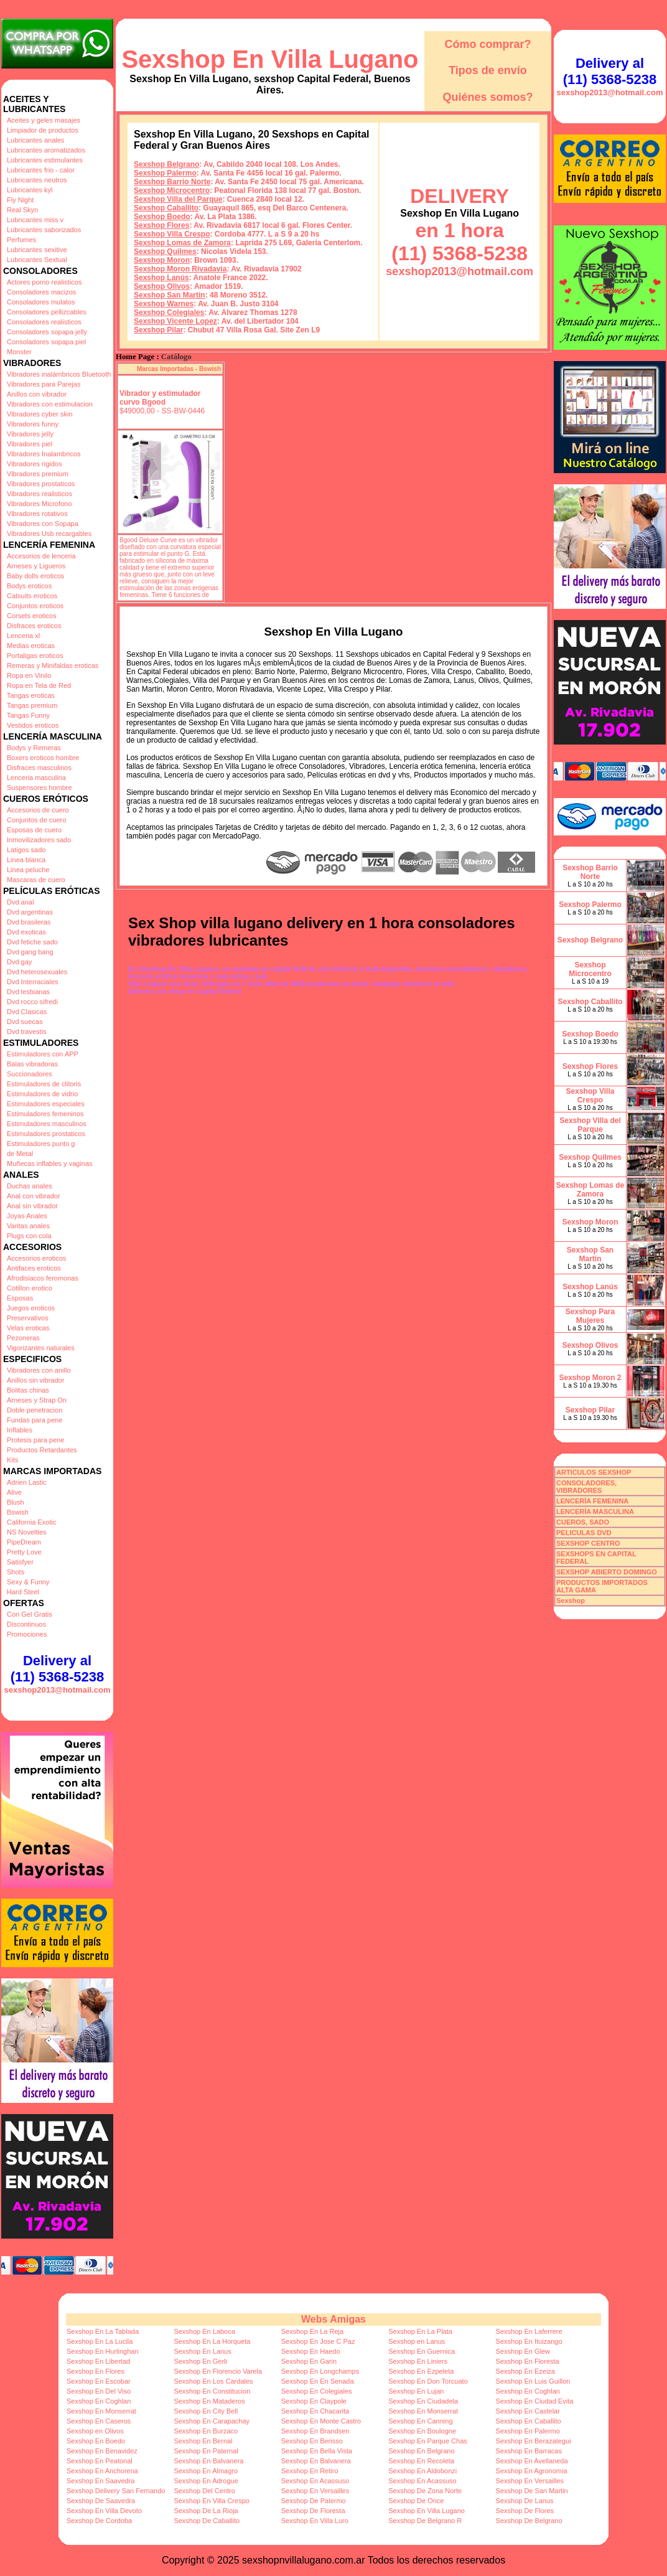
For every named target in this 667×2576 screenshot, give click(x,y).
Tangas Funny (28, 715)
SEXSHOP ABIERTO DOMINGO (606, 1572)
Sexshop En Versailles (530, 2480)
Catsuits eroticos (32, 595)
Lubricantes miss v (35, 219)
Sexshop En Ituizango (529, 2341)
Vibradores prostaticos (41, 483)
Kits (12, 1460)
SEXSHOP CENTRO (588, 1543)
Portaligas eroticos (35, 655)
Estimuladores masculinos (46, 1123)
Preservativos (28, 1318)
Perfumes (21, 239)
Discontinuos (26, 1624)
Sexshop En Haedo (310, 2351)
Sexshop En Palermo (528, 2431)
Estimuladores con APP (42, 1054)
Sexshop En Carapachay (212, 2421)
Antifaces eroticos (34, 1268)
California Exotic (31, 1522)
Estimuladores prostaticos (46, 1133)
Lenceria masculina (36, 777)
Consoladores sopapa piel (46, 342)
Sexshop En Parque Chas (427, 2441)
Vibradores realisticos (39, 493)
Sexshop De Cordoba (99, 2520)
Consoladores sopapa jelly (47, 332)
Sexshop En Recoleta (421, 2461)
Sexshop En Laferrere (529, 2331)
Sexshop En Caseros (99, 2421)
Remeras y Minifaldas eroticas (52, 665)
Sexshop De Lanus (525, 2500)
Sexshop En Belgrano (421, 2451)
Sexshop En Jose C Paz (318, 2341)
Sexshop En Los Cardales (213, 2381)
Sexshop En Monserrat (101, 2411)
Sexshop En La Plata (420, 2331)
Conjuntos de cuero (36, 820)
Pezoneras (23, 1338)
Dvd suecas (24, 1021)
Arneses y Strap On (37, 1400)
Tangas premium (32, 705)
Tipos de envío (488, 70)
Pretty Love (24, 1552)
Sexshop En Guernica (421, 2351)
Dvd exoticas (26, 932)
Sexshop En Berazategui (533, 2441)
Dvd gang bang (30, 952)
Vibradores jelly (30, 434)
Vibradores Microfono (39, 503)
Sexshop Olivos (162, 286)
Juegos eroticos (31, 1308)
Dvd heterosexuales (37, 971)
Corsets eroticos (31, 615)
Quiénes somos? (487, 97)
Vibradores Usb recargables (49, 533)
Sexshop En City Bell (206, 2411)
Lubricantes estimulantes (45, 160)
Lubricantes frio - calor (41, 170)
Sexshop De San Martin (532, 2490)
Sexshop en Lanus (416, 2341)
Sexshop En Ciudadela (423, 2401)
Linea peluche (28, 869)
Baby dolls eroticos (35, 576)
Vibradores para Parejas (43, 384)
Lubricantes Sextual (37, 259)
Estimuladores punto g (41, 1143)
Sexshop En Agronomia (531, 2471)
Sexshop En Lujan (416, 2391)
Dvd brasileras (28, 922)
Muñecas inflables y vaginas (50, 1163)
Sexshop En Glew (523, 2351)
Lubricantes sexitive (37, 249)
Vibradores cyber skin (40, 414)
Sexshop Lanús (161, 277)
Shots (15, 1572)
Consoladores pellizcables (46, 312)
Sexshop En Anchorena (102, 2471)
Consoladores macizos (41, 292)
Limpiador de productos (42, 130)
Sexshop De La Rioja (206, 2510)
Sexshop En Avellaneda (532, 2461)
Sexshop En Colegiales (316, 2391)
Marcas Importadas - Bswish (179, 368)
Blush (15, 1502)
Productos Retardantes (42, 1450)
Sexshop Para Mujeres (590, 1316)
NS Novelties (27, 1532)
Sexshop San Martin (169, 295)
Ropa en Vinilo (29, 675)
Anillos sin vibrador (35, 1380)
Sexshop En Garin (309, 2361)
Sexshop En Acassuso (315, 2480)
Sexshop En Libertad (98, 2361)
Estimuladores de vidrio (42, 1094)
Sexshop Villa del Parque (178, 199)
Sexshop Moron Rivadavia (180, 269)
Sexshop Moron (162, 260)
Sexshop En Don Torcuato (428, 2381)
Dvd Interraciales (32, 981)
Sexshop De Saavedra (101, 2500)
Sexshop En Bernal (203, 2441)
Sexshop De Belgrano (529, 2520)
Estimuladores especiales (46, 1103)
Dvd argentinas (30, 912)
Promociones (27, 1634)
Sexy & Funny (28, 1582)
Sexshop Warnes (164, 303)
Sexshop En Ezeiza (525, 2371)
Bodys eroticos (29, 586)
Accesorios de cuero (38, 810)
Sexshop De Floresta (313, 2510)
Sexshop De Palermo (313, 2500)
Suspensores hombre (39, 787)
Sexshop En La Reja (312, 2331)
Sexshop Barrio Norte (172, 181)
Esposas (20, 1298)
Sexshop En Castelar (528, 2411)
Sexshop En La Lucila (100, 2341)
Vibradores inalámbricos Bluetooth (59, 374)
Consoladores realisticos (44, 322)
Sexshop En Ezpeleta (421, 2371)
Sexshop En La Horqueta (212, 2341)
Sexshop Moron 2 (590, 1377)
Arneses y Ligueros (36, 566)
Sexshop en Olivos (95, 2431)
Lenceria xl (23, 635)
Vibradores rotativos (37, 513)
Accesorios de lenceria (41, 556)
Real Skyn (22, 210)
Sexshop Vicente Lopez (175, 321)
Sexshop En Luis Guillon (533, 2381)
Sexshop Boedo (162, 216)
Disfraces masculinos (39, 767)
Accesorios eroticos (36, 1258)
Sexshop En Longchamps (320, 2371)
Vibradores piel (29, 444)
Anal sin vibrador (32, 1206)
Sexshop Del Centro (204, 2490)
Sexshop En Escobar (99, 2381)
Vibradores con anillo (39, 1370)
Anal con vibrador (33, 1196)
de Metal (20, 1153)
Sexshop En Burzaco (206, 2431)
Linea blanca (26, 859)
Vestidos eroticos (32, 725)
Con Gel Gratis (29, 1614)
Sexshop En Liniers (417, 2361)
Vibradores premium (37, 473)
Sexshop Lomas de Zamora (182, 242)
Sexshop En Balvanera (208, 2461)
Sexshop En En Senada (317, 2381)
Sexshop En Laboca (204, 2331)
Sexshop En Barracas (529, 2451)
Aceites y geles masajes (43, 120)
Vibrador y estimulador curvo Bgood (159, 398)
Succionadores (29, 1074)
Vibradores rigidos (34, 464)
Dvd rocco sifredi (32, 1001)
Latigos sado (26, 849)
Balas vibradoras (32, 1064)
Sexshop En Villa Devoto (104, 2510)
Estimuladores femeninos (45, 1113)
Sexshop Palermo (165, 173)
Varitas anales (28, 1225)
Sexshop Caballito (166, 208)
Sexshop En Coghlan (528, 2391)
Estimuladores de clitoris (44, 1084)
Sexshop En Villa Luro (314, 2520)
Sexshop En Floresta (527, 2361)
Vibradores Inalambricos (43, 454)
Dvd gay (19, 962)
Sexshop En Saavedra (100, 2480)
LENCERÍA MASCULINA (595, 1511)
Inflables (19, 1430)
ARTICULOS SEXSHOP (593, 1472)
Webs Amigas (333, 2319)
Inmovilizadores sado (39, 840)
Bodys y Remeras (34, 747)
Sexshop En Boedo (96, 2441)
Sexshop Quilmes (165, 251)
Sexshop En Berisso (312, 2441)
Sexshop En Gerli (200, 2361)
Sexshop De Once (416, 2500)
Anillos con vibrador (37, 394)
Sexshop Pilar (158, 330)
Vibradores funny (32, 424)
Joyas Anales (27, 1216)
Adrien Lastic (27, 1482)
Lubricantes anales (35, 140)
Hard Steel (23, 1592)
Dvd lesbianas (28, 991)
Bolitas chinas (28, 1390)
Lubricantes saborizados (44, 229)
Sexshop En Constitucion (212, 2391)
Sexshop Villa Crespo (172, 234)
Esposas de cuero (34, 830)
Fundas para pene (34, 1420)
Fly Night (20, 200)
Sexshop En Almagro (206, 2471)
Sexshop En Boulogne (422, 2431)
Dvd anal (20, 902)
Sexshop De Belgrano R (425, 2520)
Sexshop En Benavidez (102, 2451)
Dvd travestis (27, 1031)
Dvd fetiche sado (32, 942)
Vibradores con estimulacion (50, 404)
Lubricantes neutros (37, 180)
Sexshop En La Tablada (103, 2331)
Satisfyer (20, 1562)
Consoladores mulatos (41, 302)
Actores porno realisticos (44, 282)
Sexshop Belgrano (166, 164)
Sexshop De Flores (525, 2510)
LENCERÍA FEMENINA (592, 1501)
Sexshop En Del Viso (99, 2391)
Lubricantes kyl (29, 190)
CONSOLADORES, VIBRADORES (586, 1486)
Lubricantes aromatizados (46, 150)
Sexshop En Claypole (314, 2401)
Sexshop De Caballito (207, 2520)
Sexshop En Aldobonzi (422, 2471)
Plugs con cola (29, 1235)
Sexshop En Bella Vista (316, 2451)
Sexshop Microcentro (172, 190)
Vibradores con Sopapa (42, 523)
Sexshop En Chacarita (315, 2411)
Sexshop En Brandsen (315, 2431)
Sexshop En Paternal (206, 2451)
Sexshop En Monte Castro (321, 2421)
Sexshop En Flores (95, 2371)
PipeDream (24, 1542)
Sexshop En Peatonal (100, 2461)
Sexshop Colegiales (169, 312)
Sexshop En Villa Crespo (211, 2500)
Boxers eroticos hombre (43, 757)
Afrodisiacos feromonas (42, 1278)
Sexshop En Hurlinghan (103, 2351)
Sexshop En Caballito (528, 2421)
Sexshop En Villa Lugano (269, 59)
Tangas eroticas (31, 695)
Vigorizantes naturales (41, 1347)
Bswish (18, 1512)
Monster (19, 351)
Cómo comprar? (487, 44)
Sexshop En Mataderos (209, 2401)
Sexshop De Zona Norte (425, 2490)
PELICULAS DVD (584, 1532)
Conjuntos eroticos (35, 605)
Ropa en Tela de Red (39, 685)
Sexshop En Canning (420, 2421)
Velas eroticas (28, 1328)
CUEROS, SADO (582, 1522)
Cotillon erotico (29, 1288)
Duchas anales (29, 1186)
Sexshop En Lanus (202, 2351)
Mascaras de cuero (36, 879)
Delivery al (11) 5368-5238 (57, 1669)
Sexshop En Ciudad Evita (535, 2401)
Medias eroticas (31, 645)
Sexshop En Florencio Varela (218, 2371)
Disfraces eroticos (34, 625)
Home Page (135, 356)
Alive (14, 1492)
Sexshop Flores (161, 225)
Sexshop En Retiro (309, 2471)
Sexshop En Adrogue (206, 2480)
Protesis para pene (35, 1440)
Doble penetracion (34, 1410)
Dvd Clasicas (27, 1011)
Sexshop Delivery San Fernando (116, 2490)
